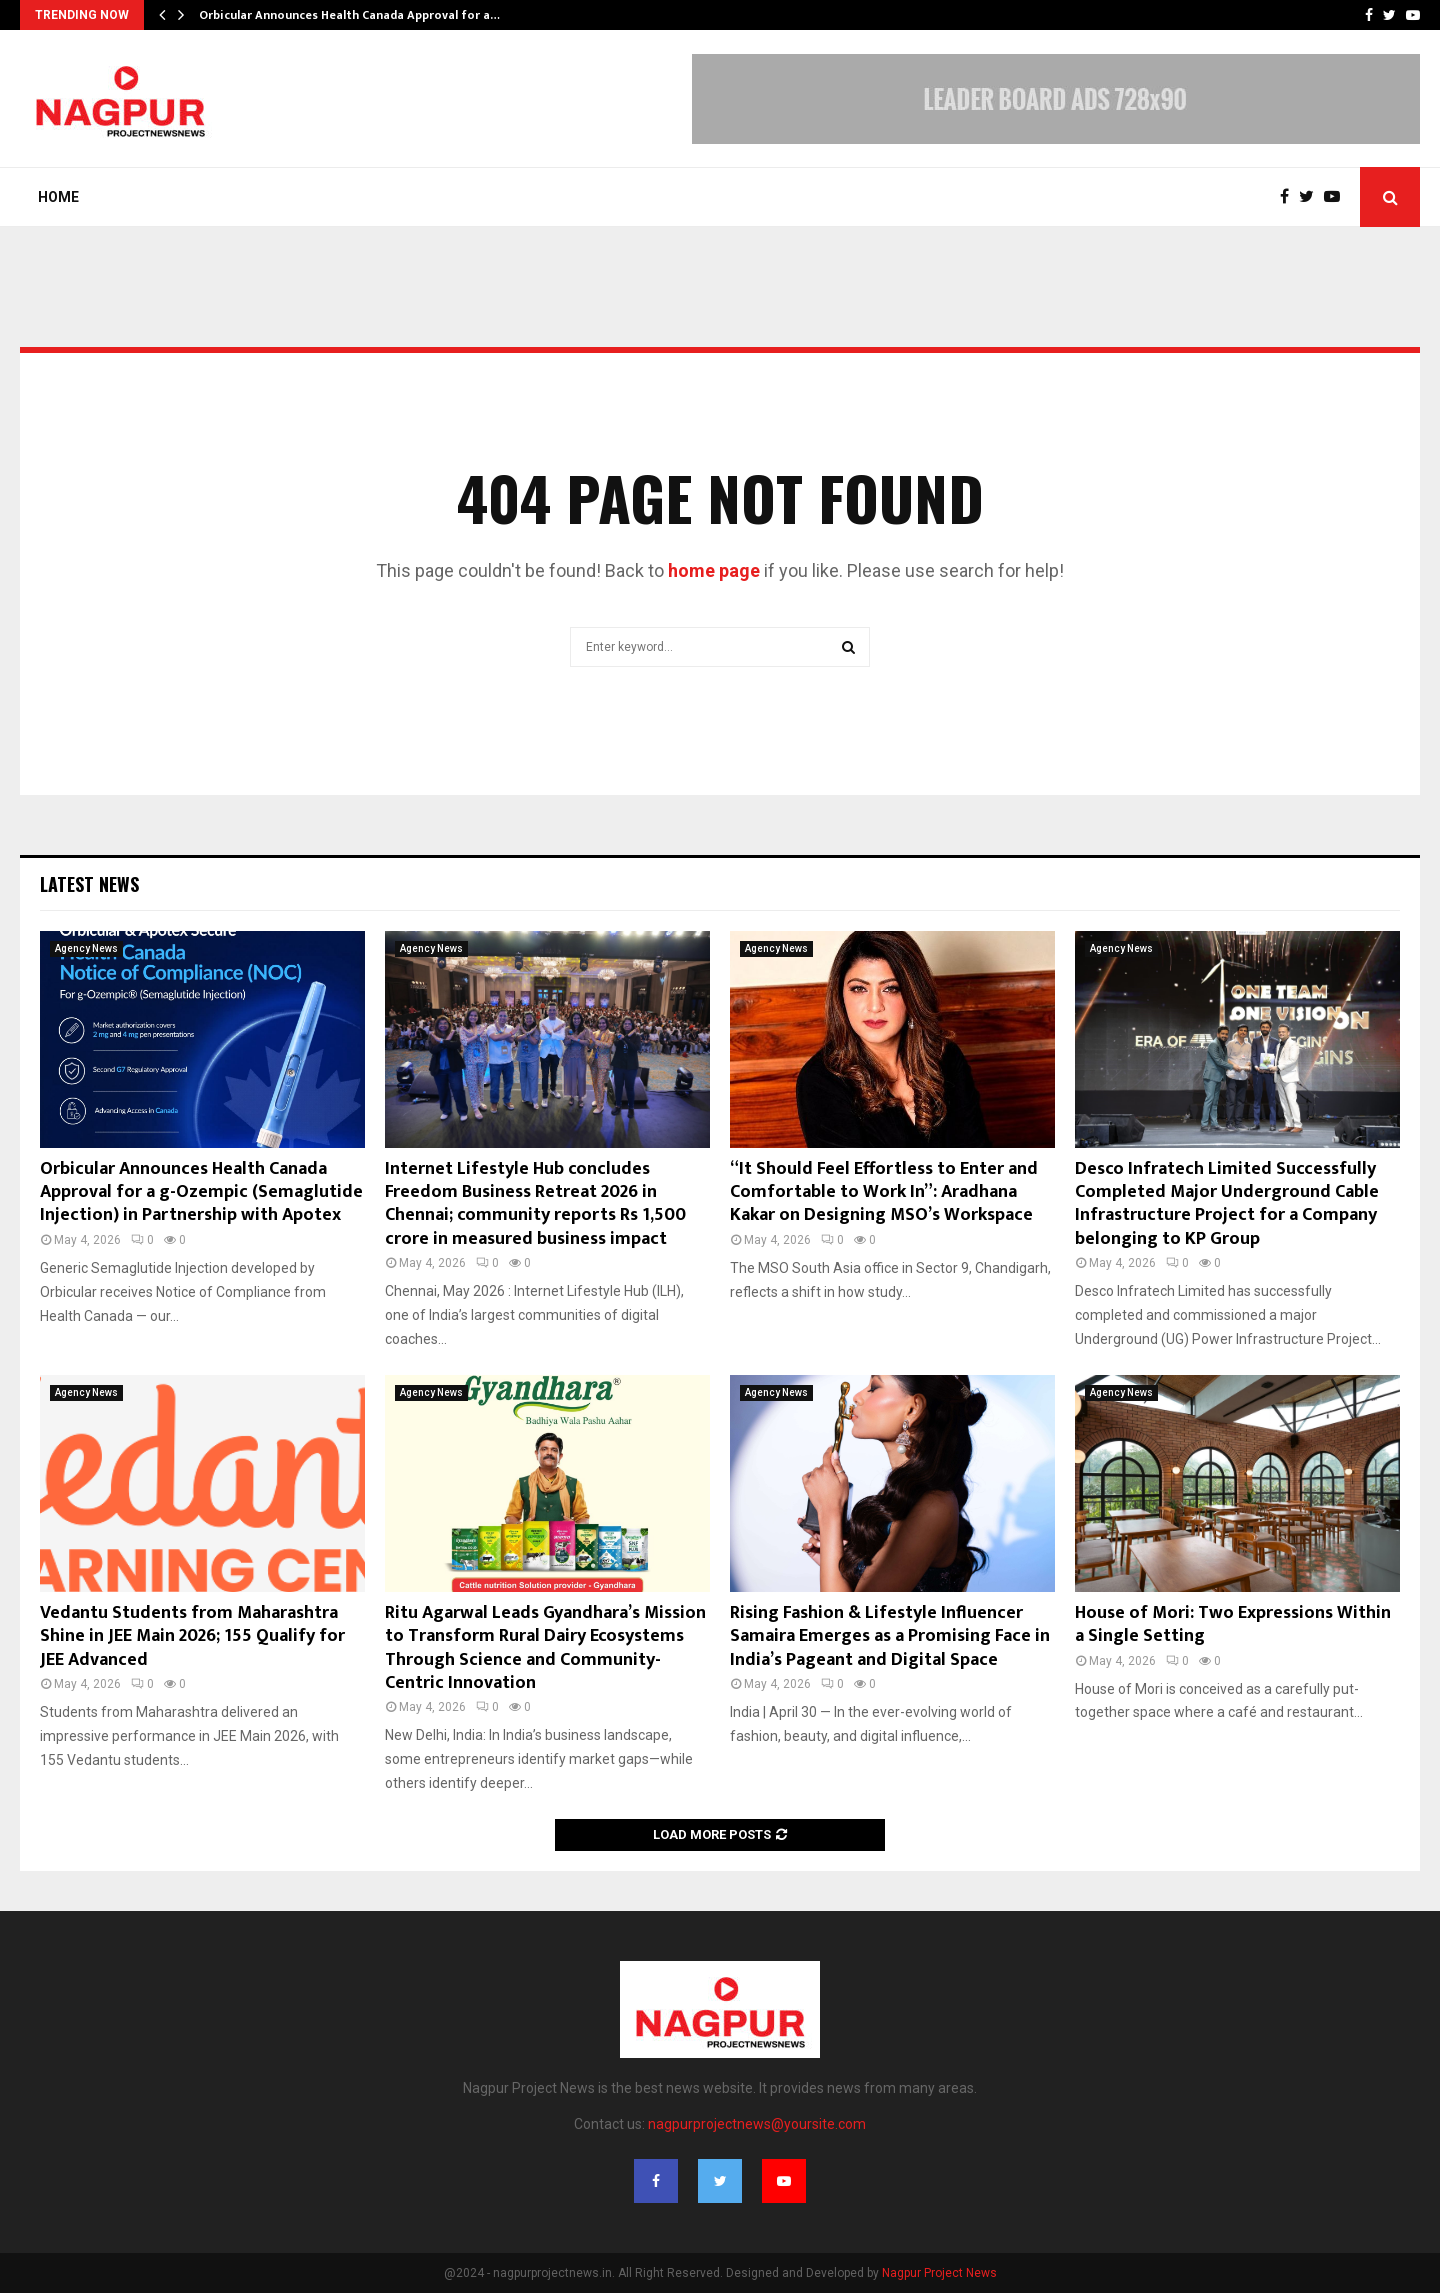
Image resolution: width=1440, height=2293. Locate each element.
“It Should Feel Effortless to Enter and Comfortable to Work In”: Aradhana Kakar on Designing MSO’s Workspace (884, 1192)
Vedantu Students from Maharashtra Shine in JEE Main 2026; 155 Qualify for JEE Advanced (192, 1636)
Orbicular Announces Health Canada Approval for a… (349, 15)
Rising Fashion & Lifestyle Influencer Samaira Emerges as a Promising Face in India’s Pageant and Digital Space (890, 1636)
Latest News (89, 884)
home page (714, 570)
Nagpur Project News (939, 2273)
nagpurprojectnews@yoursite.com (757, 2124)
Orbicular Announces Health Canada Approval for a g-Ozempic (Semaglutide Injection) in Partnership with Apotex (201, 1192)
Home (58, 197)
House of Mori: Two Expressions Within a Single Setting (1233, 1624)
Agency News (86, 948)
